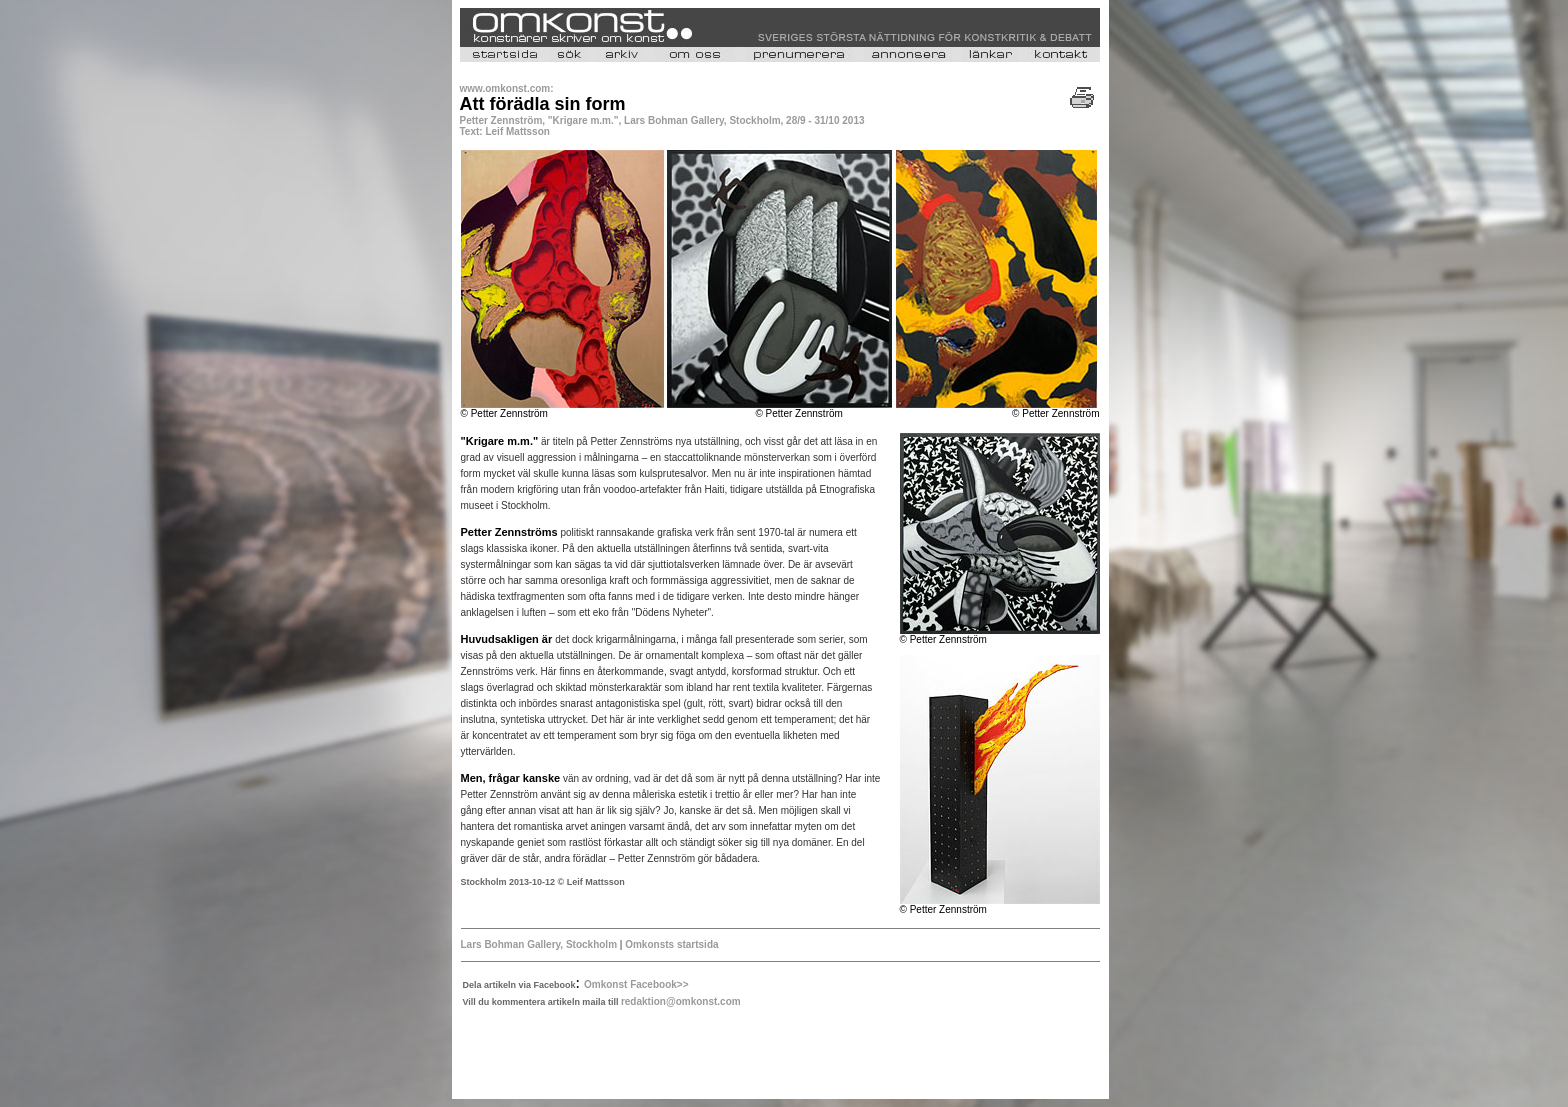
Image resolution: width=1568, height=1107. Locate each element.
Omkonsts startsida (671, 944)
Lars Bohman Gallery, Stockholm (539, 944)
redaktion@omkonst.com (681, 1001)
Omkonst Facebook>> (636, 984)
